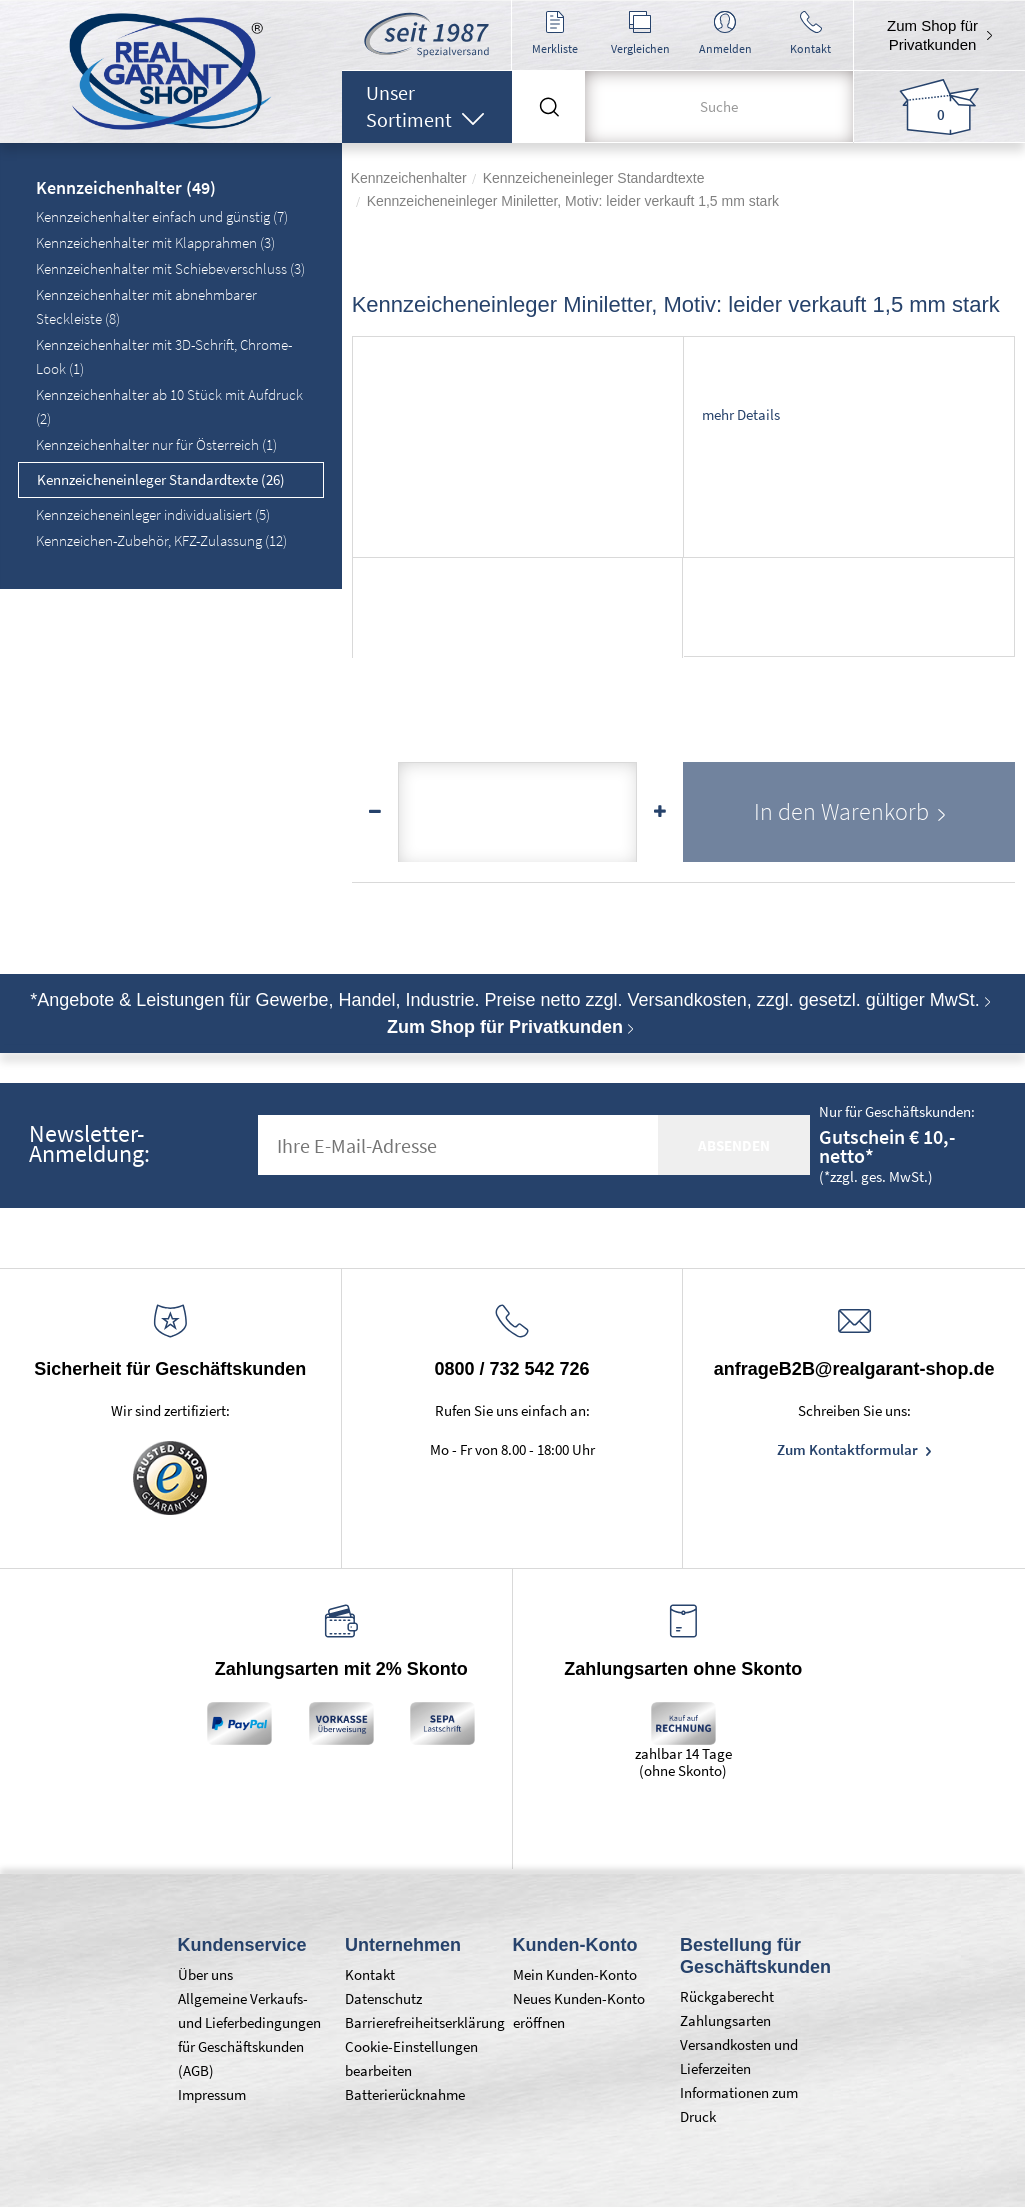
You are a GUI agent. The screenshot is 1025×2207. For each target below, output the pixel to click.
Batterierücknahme (405, 2094)
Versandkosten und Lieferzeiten (739, 2056)
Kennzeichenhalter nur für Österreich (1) (156, 444)
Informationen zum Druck (739, 2104)
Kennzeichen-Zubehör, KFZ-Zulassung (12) (161, 540)
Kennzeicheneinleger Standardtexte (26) (161, 479)
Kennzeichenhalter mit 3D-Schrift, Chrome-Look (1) (164, 356)
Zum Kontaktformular (849, 1449)
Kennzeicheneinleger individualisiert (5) (153, 514)
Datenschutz (383, 1998)
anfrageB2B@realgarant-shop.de (854, 1369)
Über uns (205, 1974)
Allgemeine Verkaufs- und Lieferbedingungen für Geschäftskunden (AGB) (249, 2034)
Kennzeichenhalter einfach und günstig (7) (162, 216)
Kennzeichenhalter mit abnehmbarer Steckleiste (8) (146, 306)
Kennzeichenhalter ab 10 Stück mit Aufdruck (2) (169, 406)
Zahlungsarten (725, 2020)
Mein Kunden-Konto (575, 1974)
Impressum (212, 2094)
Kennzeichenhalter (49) (126, 189)
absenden (734, 1145)
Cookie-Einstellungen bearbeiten (411, 2058)
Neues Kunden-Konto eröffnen (579, 2010)
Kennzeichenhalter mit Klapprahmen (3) (155, 242)
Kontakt (370, 1974)
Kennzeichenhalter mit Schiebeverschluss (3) (170, 268)
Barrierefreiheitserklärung (419, 2022)
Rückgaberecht (727, 1996)
